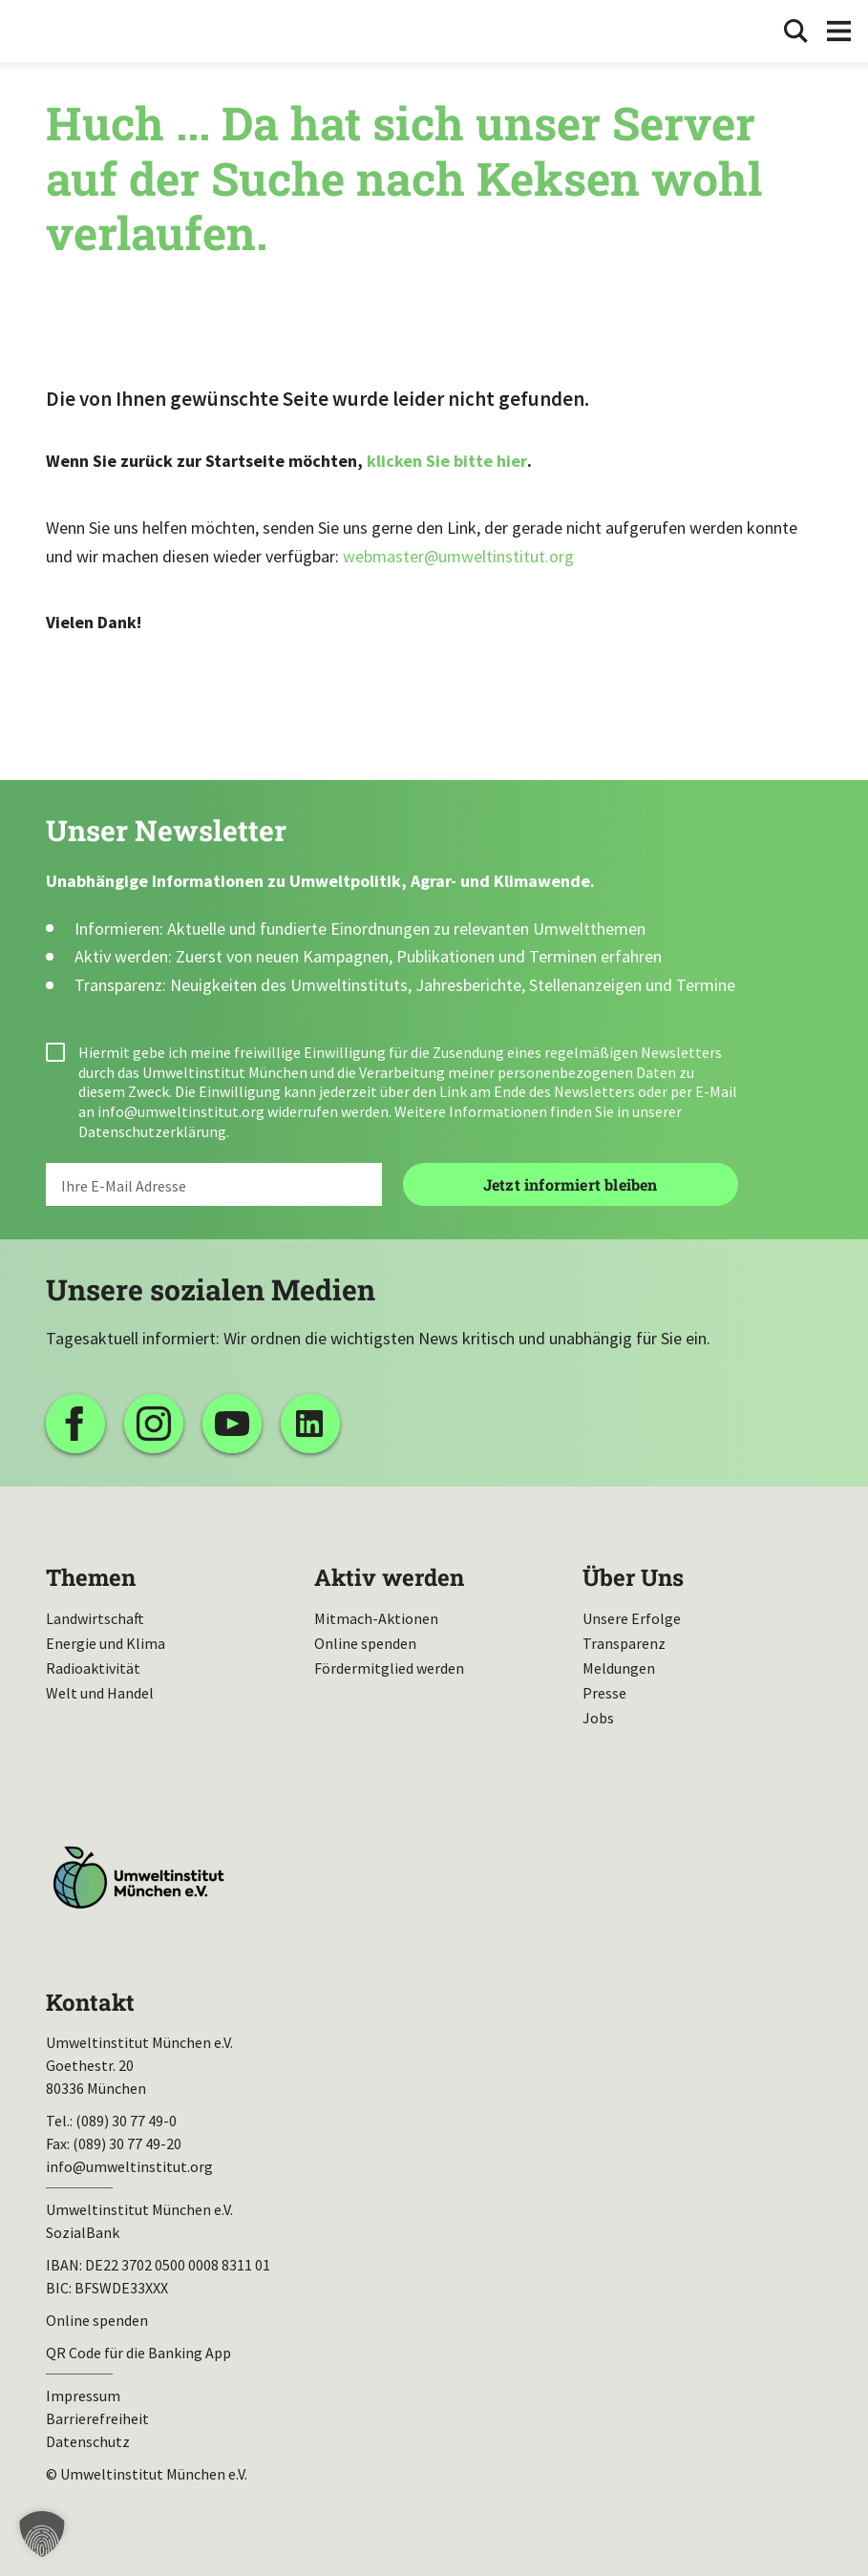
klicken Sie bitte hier (447, 461)
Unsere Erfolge (631, 1618)
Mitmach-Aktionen (376, 1618)
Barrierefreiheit (97, 2418)
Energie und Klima (105, 1643)
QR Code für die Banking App (138, 2352)
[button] (42, 2534)
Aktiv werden (389, 1577)
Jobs (598, 1717)
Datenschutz (88, 2441)
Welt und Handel (100, 1692)
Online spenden (365, 1643)
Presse (604, 1692)
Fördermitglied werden (389, 1668)
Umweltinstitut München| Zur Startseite (74, 31)
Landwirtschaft (95, 1618)
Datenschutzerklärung (152, 1131)
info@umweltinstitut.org (181, 1111)
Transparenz (624, 1643)
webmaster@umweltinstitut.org (458, 556)
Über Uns (633, 1577)
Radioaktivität (93, 1668)
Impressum (83, 2395)
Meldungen (618, 1668)
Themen (91, 1577)
